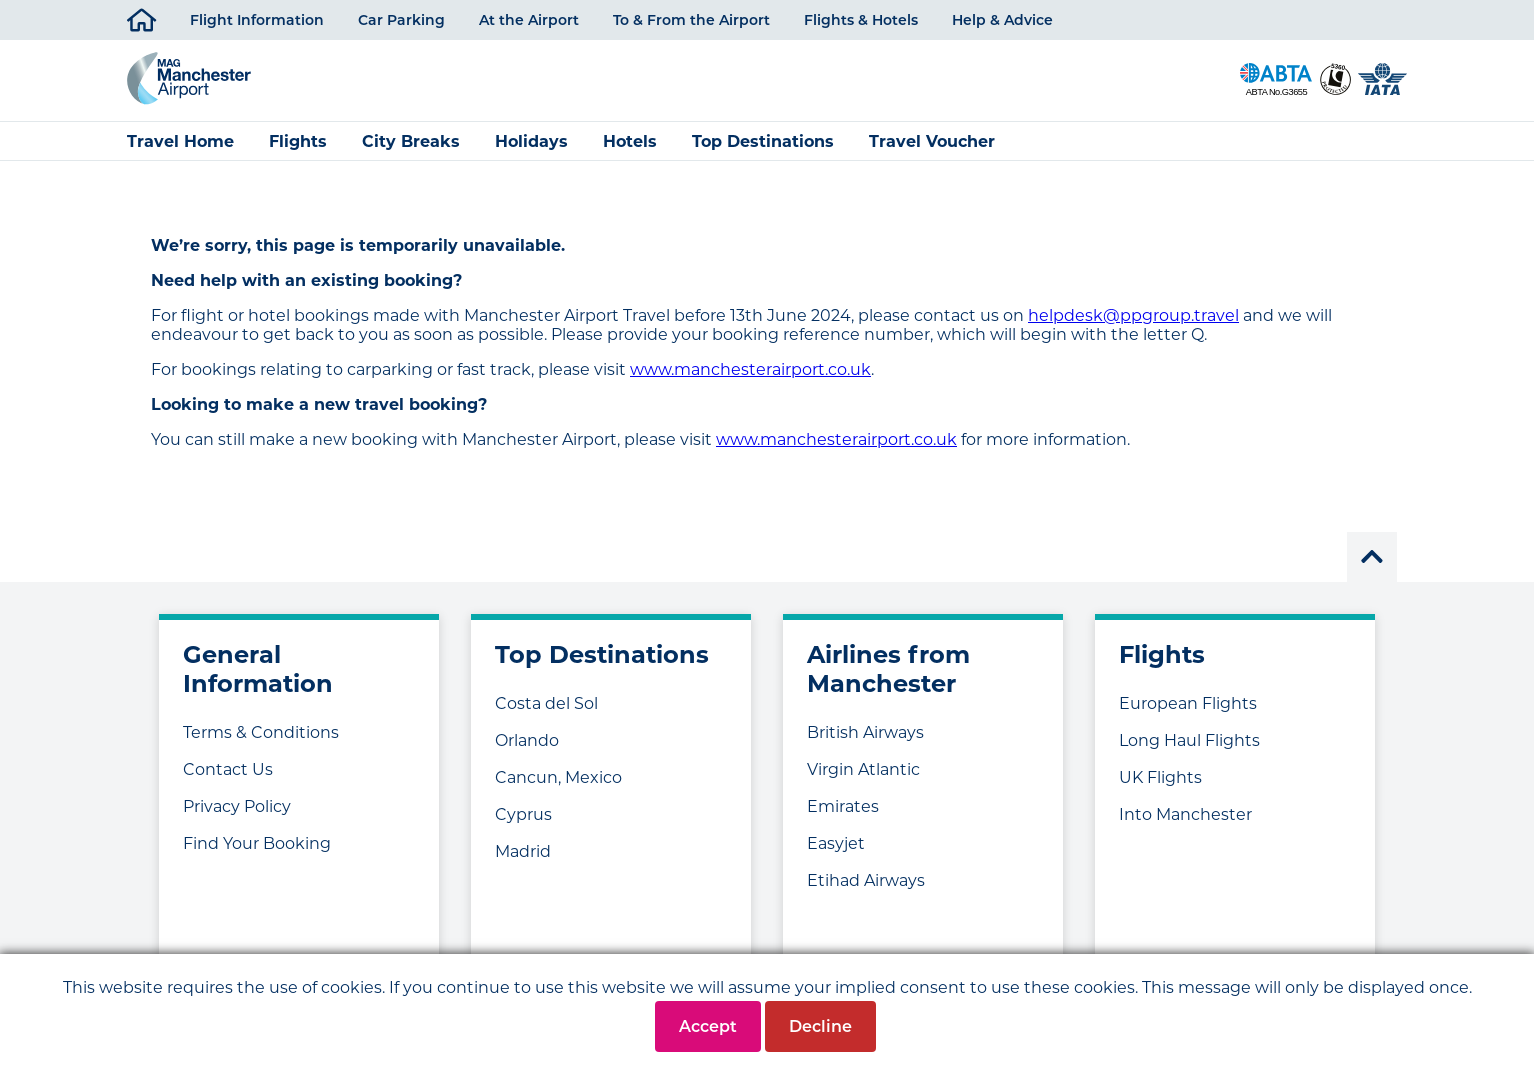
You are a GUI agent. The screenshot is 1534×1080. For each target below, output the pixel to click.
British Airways (865, 743)
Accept (708, 1026)
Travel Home (180, 152)
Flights (298, 152)
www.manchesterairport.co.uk (750, 380)
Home (141, 16)
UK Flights (1160, 788)
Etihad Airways (866, 891)
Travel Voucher (932, 152)
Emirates (843, 817)
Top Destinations (763, 152)
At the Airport (529, 20)
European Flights (1188, 714)
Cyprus (523, 825)
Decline (820, 1026)
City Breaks (411, 152)
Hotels (630, 152)
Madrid (523, 862)
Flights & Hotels (861, 20)
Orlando (527, 751)
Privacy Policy (237, 817)
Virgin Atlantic (863, 780)
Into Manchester (1185, 825)
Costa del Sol (546, 714)
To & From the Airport (691, 20)
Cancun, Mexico (558, 788)
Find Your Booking (257, 854)
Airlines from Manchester (888, 680)
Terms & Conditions (261, 743)
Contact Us (228, 780)
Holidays (531, 152)
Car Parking (401, 20)
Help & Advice (1002, 20)
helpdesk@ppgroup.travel (1133, 326)
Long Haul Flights (1189, 751)
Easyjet (836, 854)
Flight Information (257, 20)
